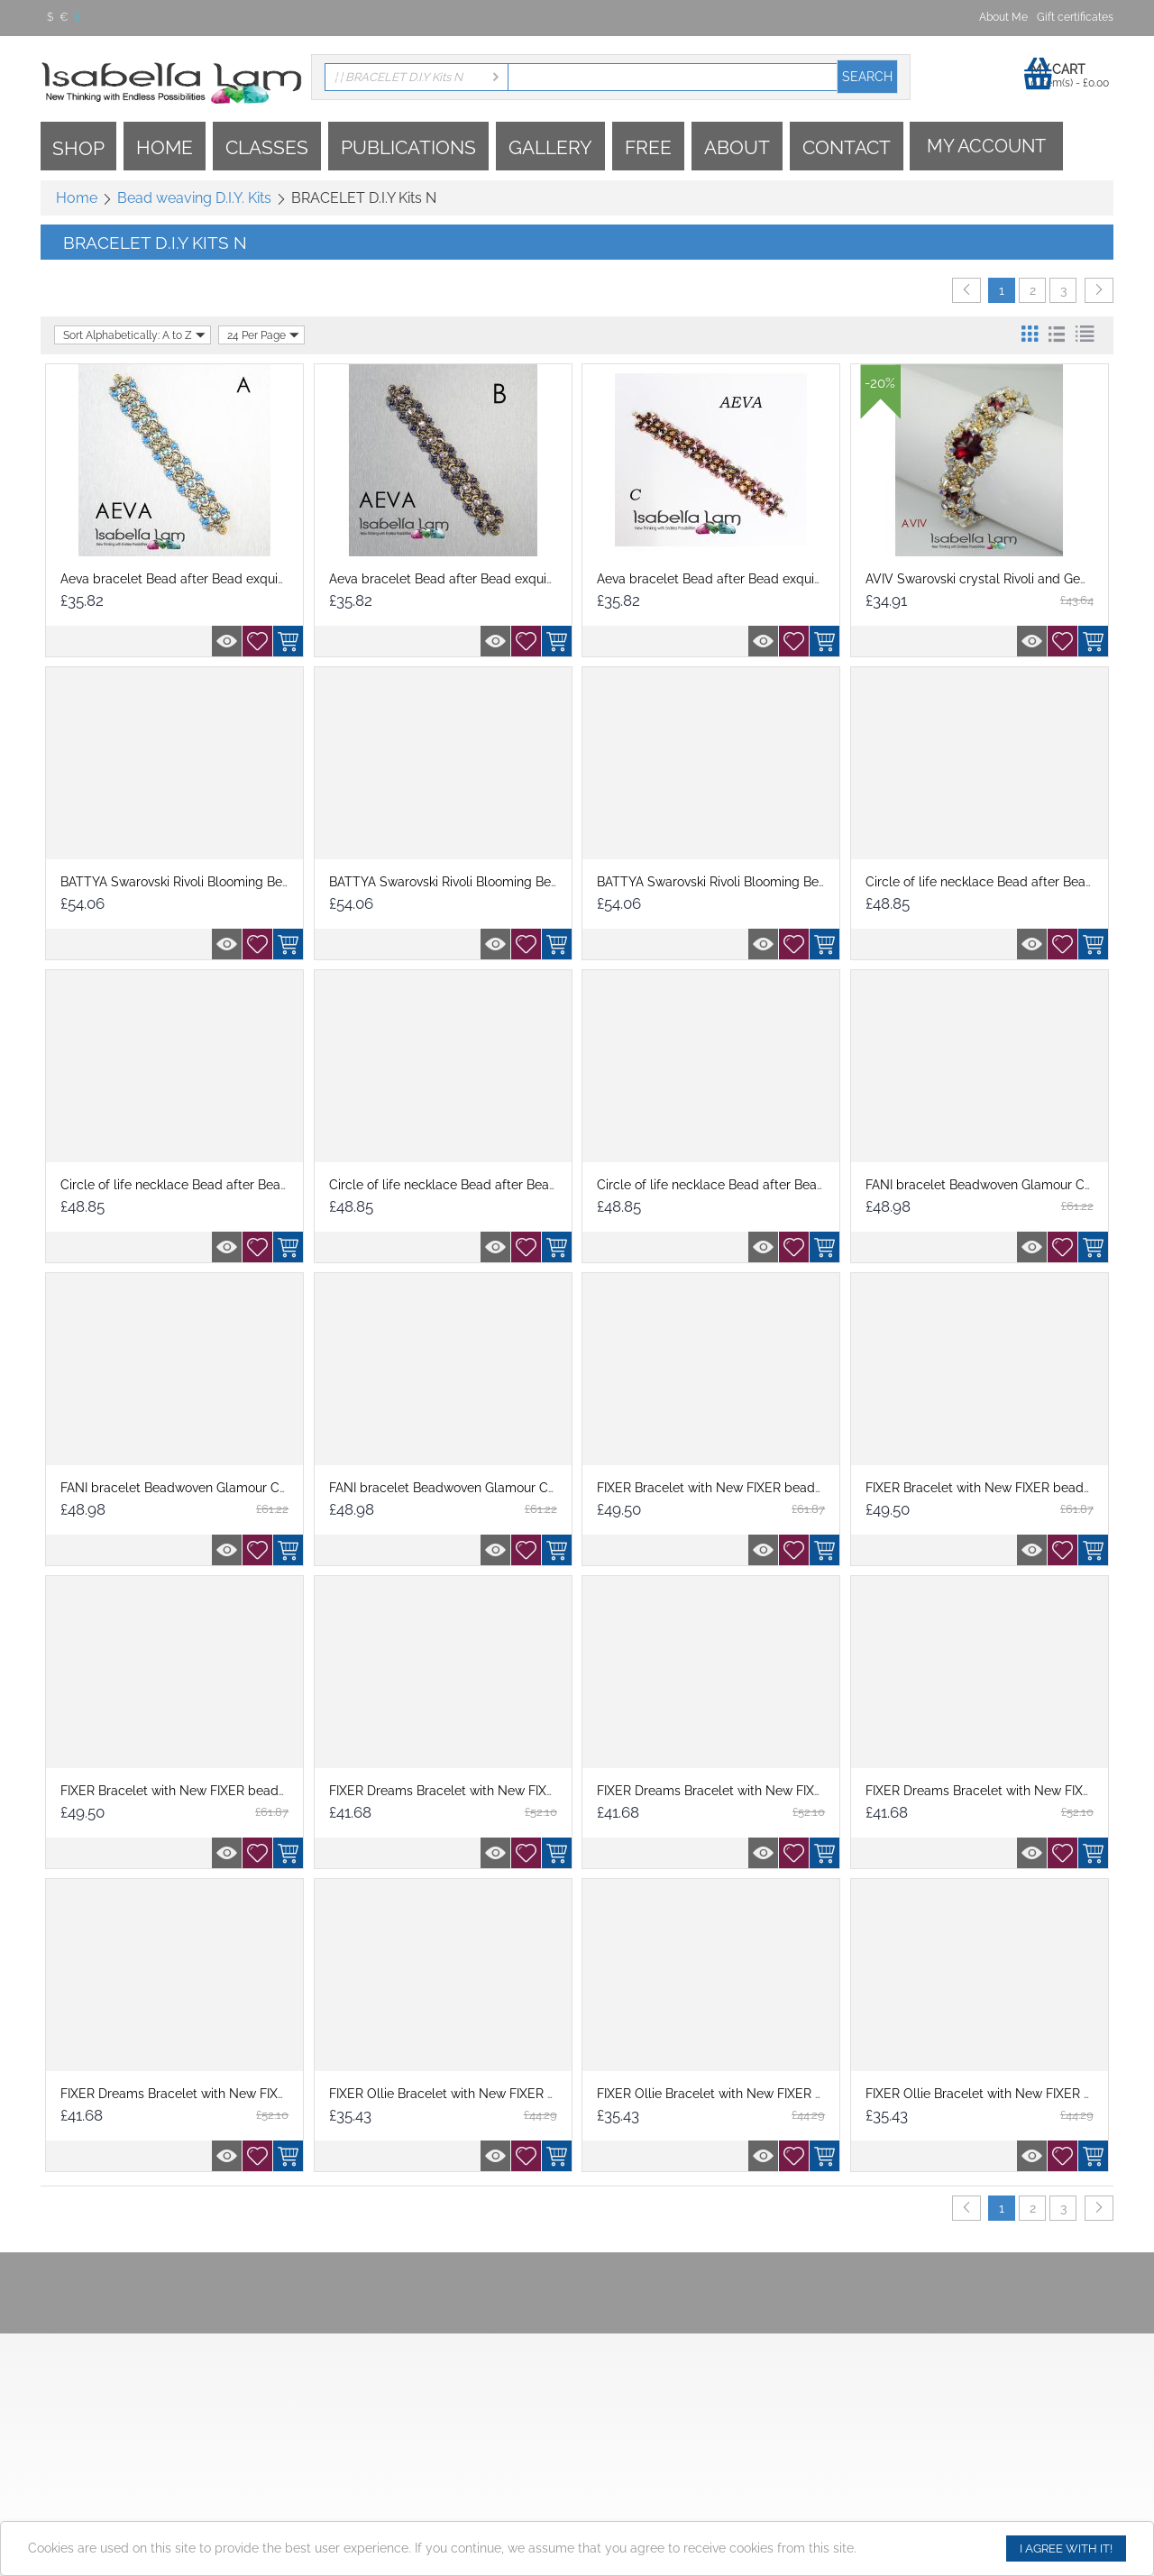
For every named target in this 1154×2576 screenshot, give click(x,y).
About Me (1003, 17)
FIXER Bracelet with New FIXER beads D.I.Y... (726, 1488)
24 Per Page (263, 334)
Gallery (550, 147)
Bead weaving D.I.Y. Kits (194, 197)
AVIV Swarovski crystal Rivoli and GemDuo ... (996, 579)
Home (164, 147)
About (737, 147)
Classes (266, 147)
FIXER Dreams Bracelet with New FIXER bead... (467, 1790)
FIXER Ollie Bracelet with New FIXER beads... (460, 2093)
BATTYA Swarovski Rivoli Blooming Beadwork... (197, 882)
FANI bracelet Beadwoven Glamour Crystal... (996, 1185)
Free (648, 147)
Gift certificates (1075, 17)
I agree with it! (1066, 2548)
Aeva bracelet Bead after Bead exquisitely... (188, 579)
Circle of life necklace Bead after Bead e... (989, 882)
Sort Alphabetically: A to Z (134, 334)
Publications (408, 147)
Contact (846, 147)
